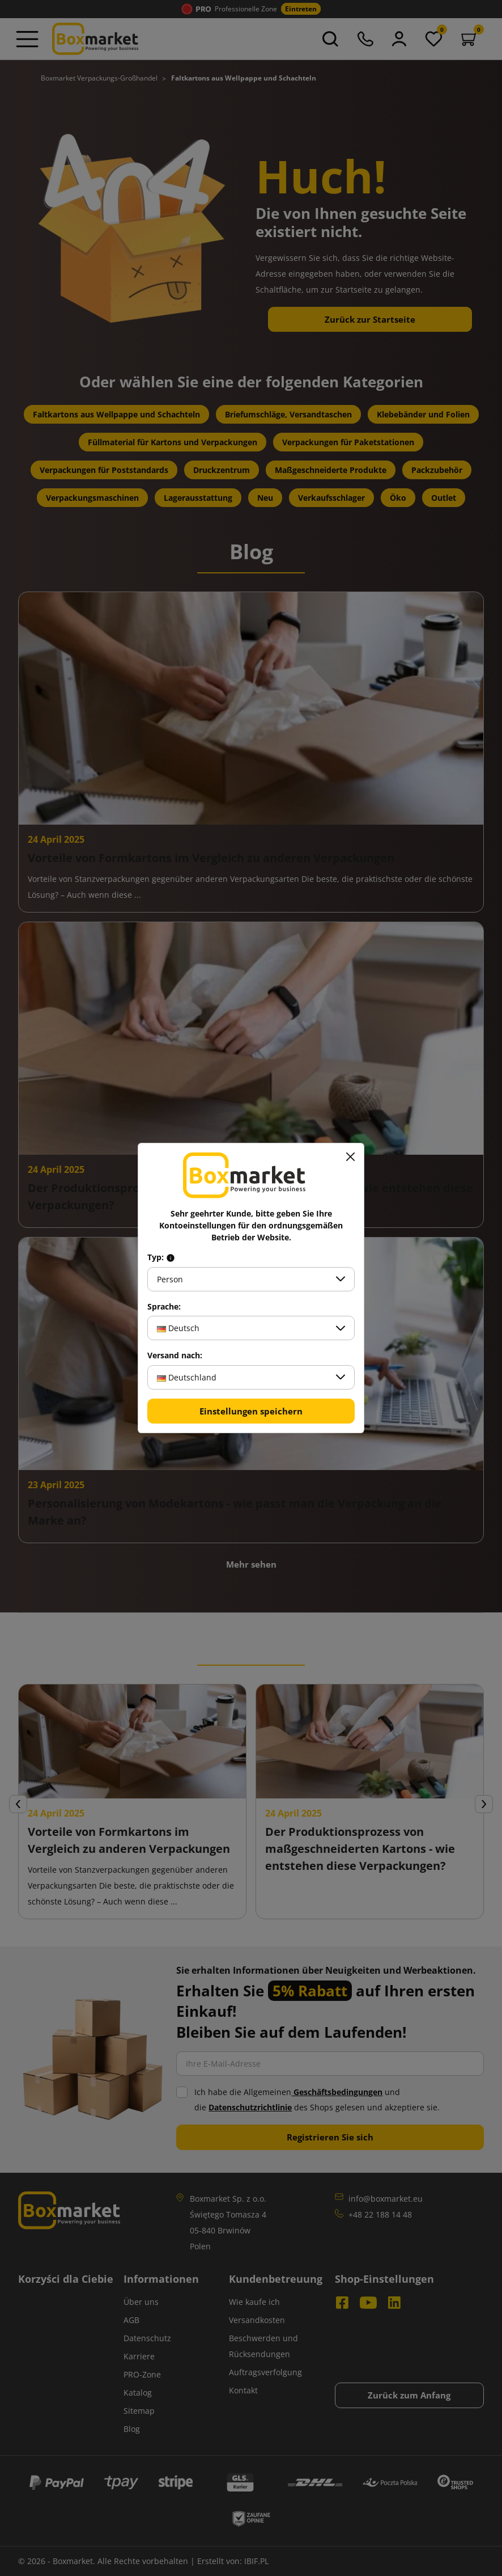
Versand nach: (174, 1355)
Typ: (161, 1257)
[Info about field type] (170, 1257)
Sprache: (164, 1307)
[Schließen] (350, 1157)
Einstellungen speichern (251, 1411)
